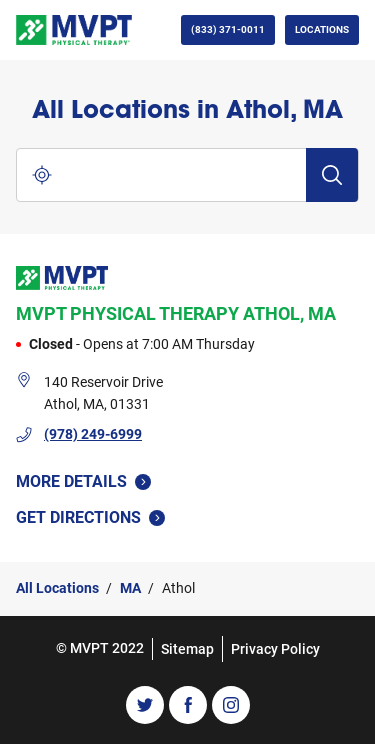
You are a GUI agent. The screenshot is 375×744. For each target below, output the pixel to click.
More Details (83, 481)
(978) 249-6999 (93, 434)
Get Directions (100, 516)
